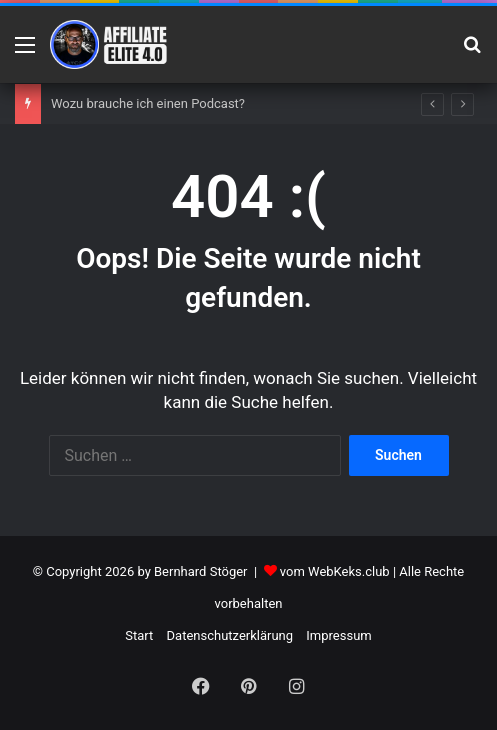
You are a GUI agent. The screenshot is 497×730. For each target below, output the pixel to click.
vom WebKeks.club (335, 571)
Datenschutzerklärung (230, 635)
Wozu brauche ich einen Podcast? (148, 103)
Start (139, 635)
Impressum (338, 635)
